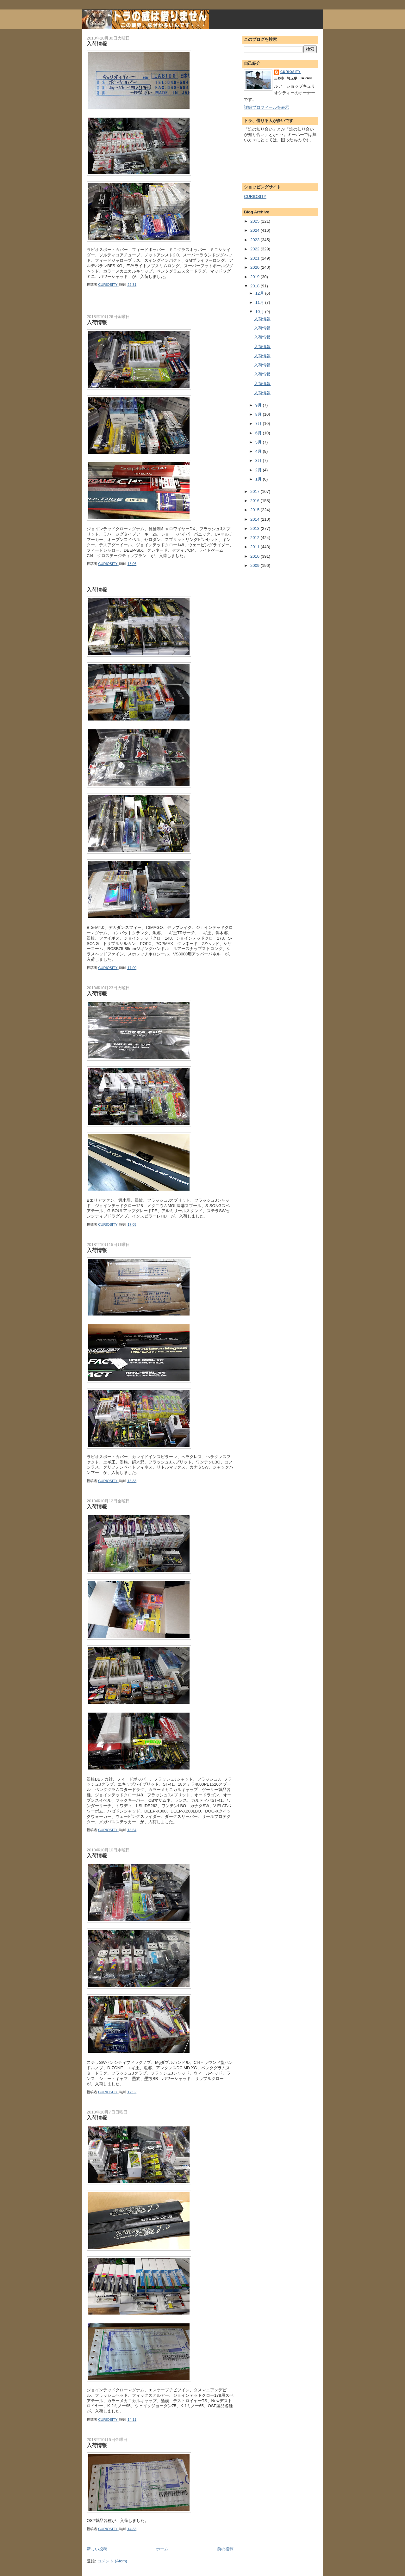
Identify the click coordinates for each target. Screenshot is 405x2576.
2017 (255, 491)
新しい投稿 (97, 2549)
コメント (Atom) (112, 2561)
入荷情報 (97, 43)
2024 (255, 230)
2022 (255, 249)
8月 (259, 414)
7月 (259, 423)
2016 (255, 500)
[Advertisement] (161, 304)
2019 (255, 276)
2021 (255, 258)
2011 (255, 546)
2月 (259, 470)
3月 (259, 460)
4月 (259, 451)
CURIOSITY (290, 72)
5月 (259, 442)
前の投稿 (225, 2549)
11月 (260, 302)
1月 (259, 479)
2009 (255, 565)
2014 (255, 519)
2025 (255, 221)
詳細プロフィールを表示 (266, 107)
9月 (259, 405)
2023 (255, 239)
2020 (255, 267)
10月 (260, 311)
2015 (255, 509)
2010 (255, 556)
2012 (255, 537)
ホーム (162, 2549)
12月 (260, 293)
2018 (255, 286)
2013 (255, 528)
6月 (259, 433)
